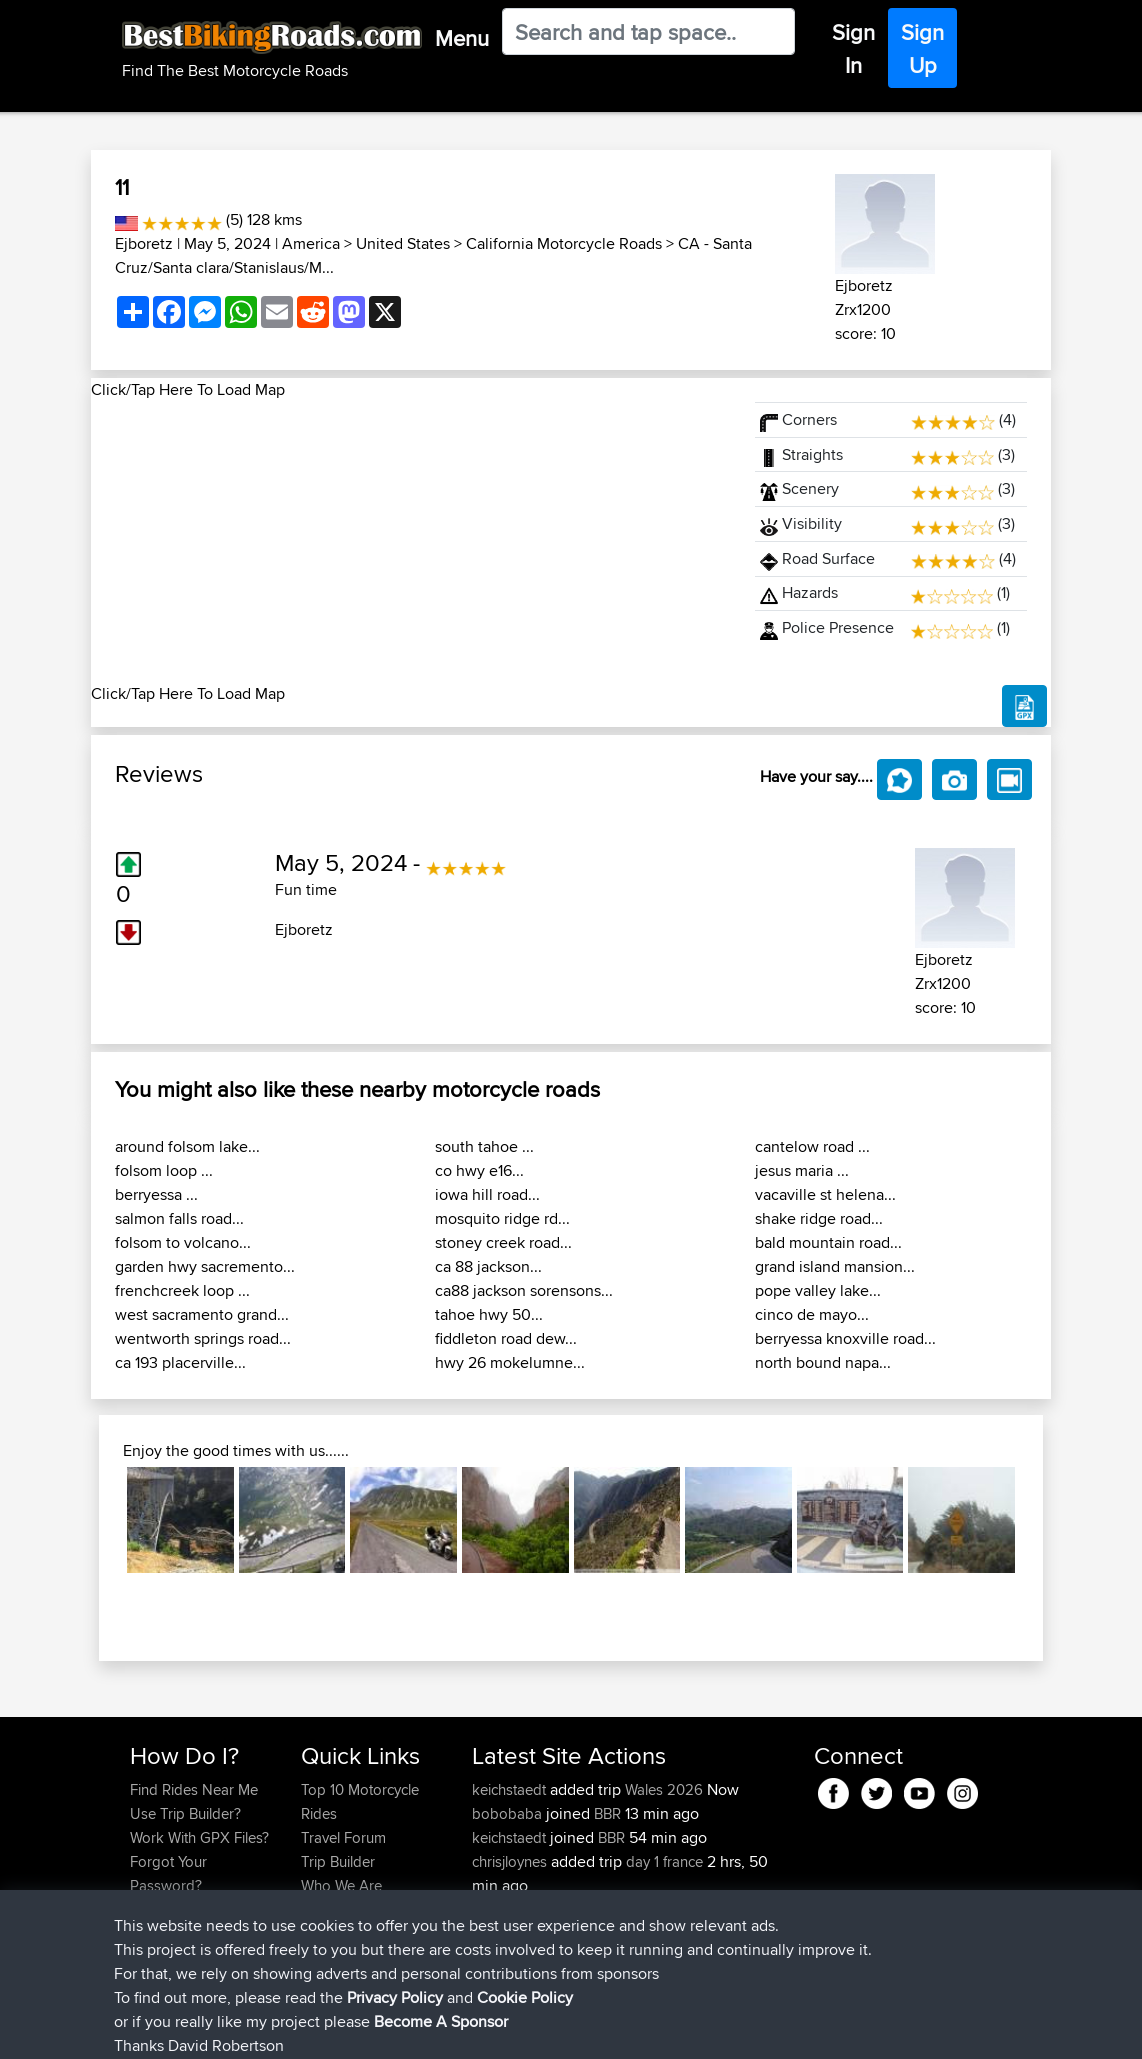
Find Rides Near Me (194, 1789)
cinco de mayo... (812, 1314)
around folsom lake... (187, 1146)
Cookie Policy (497, 2029)
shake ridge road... (819, 1218)
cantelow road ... (812, 1146)
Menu (462, 38)
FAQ (143, 1933)
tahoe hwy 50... (489, 1314)
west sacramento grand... (202, 1314)
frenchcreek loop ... (182, 1290)
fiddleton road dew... (506, 1338)
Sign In (853, 48)
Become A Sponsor (193, 1909)
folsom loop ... (164, 1170)
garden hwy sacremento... (205, 1266)
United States (403, 243)
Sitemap (316, 2029)
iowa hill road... (487, 1194)
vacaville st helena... (825, 1194)
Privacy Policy (398, 2029)
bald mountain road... (828, 1242)
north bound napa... (823, 1362)
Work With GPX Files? (199, 1837)
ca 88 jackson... (488, 1266)
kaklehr (498, 1933)
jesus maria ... (802, 1170)
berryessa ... (156, 1194)
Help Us (327, 1933)
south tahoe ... (484, 1146)
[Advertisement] (411, 542)
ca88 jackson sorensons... (524, 1290)
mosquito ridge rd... (502, 1218)
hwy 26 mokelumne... (510, 1362)
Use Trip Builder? (185, 1813)
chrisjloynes (511, 1861)
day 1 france (664, 1861)
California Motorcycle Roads (564, 243)
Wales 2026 (664, 1789)
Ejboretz (144, 243)
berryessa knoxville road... (845, 1338)
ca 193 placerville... (180, 1362)
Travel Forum (343, 1837)
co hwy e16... (479, 1170)
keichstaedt (511, 1789)
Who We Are (341, 1885)
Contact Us (337, 1909)
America (311, 243)
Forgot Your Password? (168, 1873)
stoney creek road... (503, 1242)
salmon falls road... (179, 1218)
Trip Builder (338, 1861)
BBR (607, 1813)
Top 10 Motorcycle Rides (360, 1801)
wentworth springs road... (203, 1338)
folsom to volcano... (183, 1242)
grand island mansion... (835, 1266)
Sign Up (922, 48)
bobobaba (509, 1813)
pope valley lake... (818, 1290)
